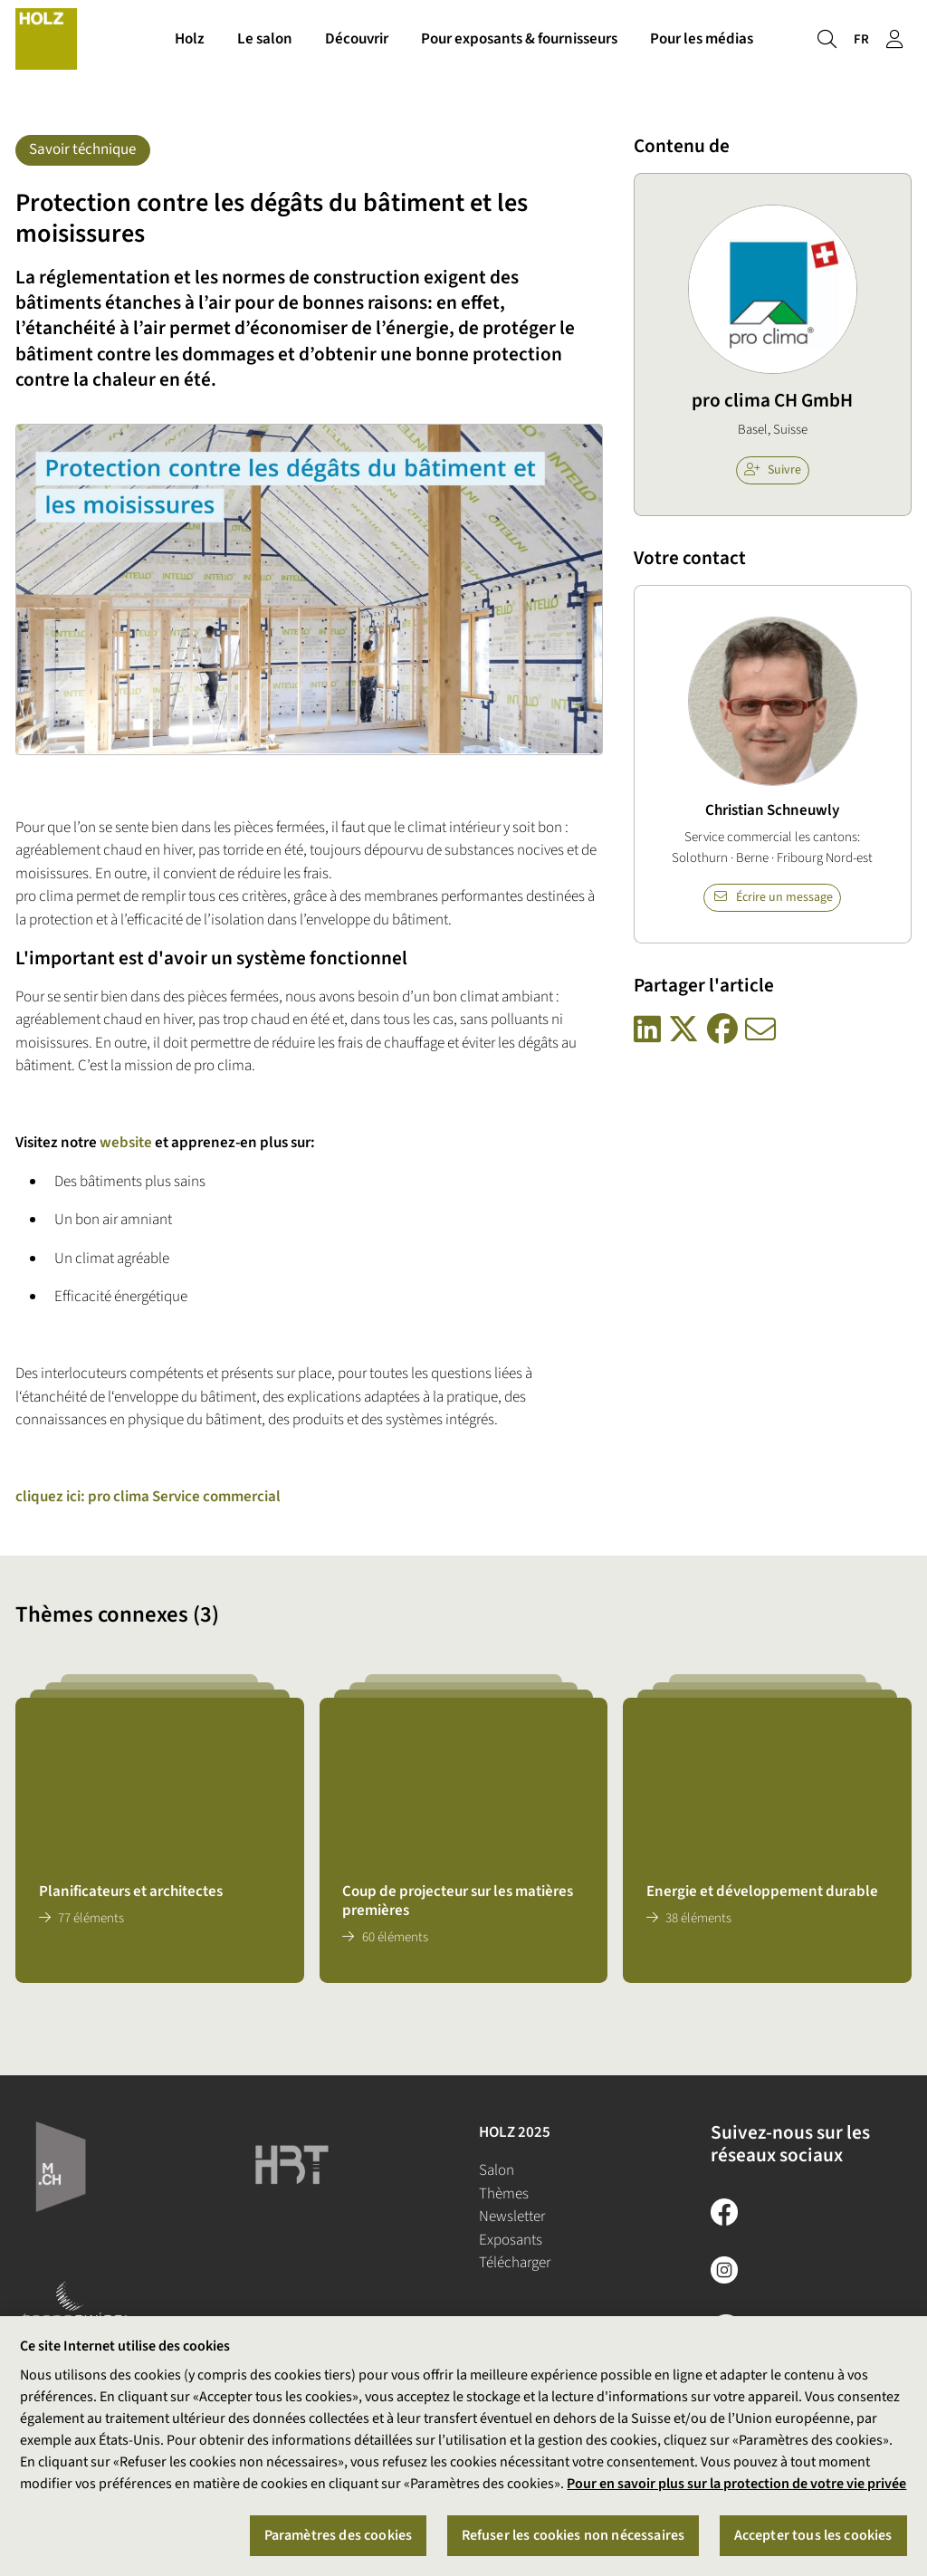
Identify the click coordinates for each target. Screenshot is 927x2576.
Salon (496, 2170)
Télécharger (514, 2263)
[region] (463, 2446)
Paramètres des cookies (338, 2535)
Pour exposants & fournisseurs (519, 43)
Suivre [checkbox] (772, 470)
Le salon (264, 43)
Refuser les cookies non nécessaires (573, 2535)
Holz (190, 43)
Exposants (510, 2240)
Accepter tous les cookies (813, 2535)
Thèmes (504, 2194)
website (126, 1143)
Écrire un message (772, 897)
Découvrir (356, 43)
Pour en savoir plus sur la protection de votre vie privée (736, 2484)
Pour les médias (701, 43)
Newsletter (512, 2216)
